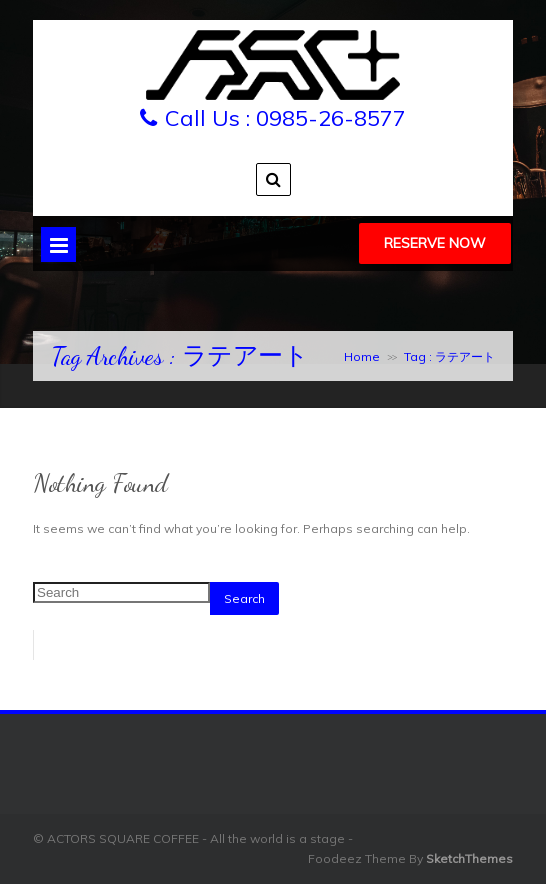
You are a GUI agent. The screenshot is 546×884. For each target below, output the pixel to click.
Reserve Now (435, 243)
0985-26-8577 (331, 118)
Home (362, 356)
